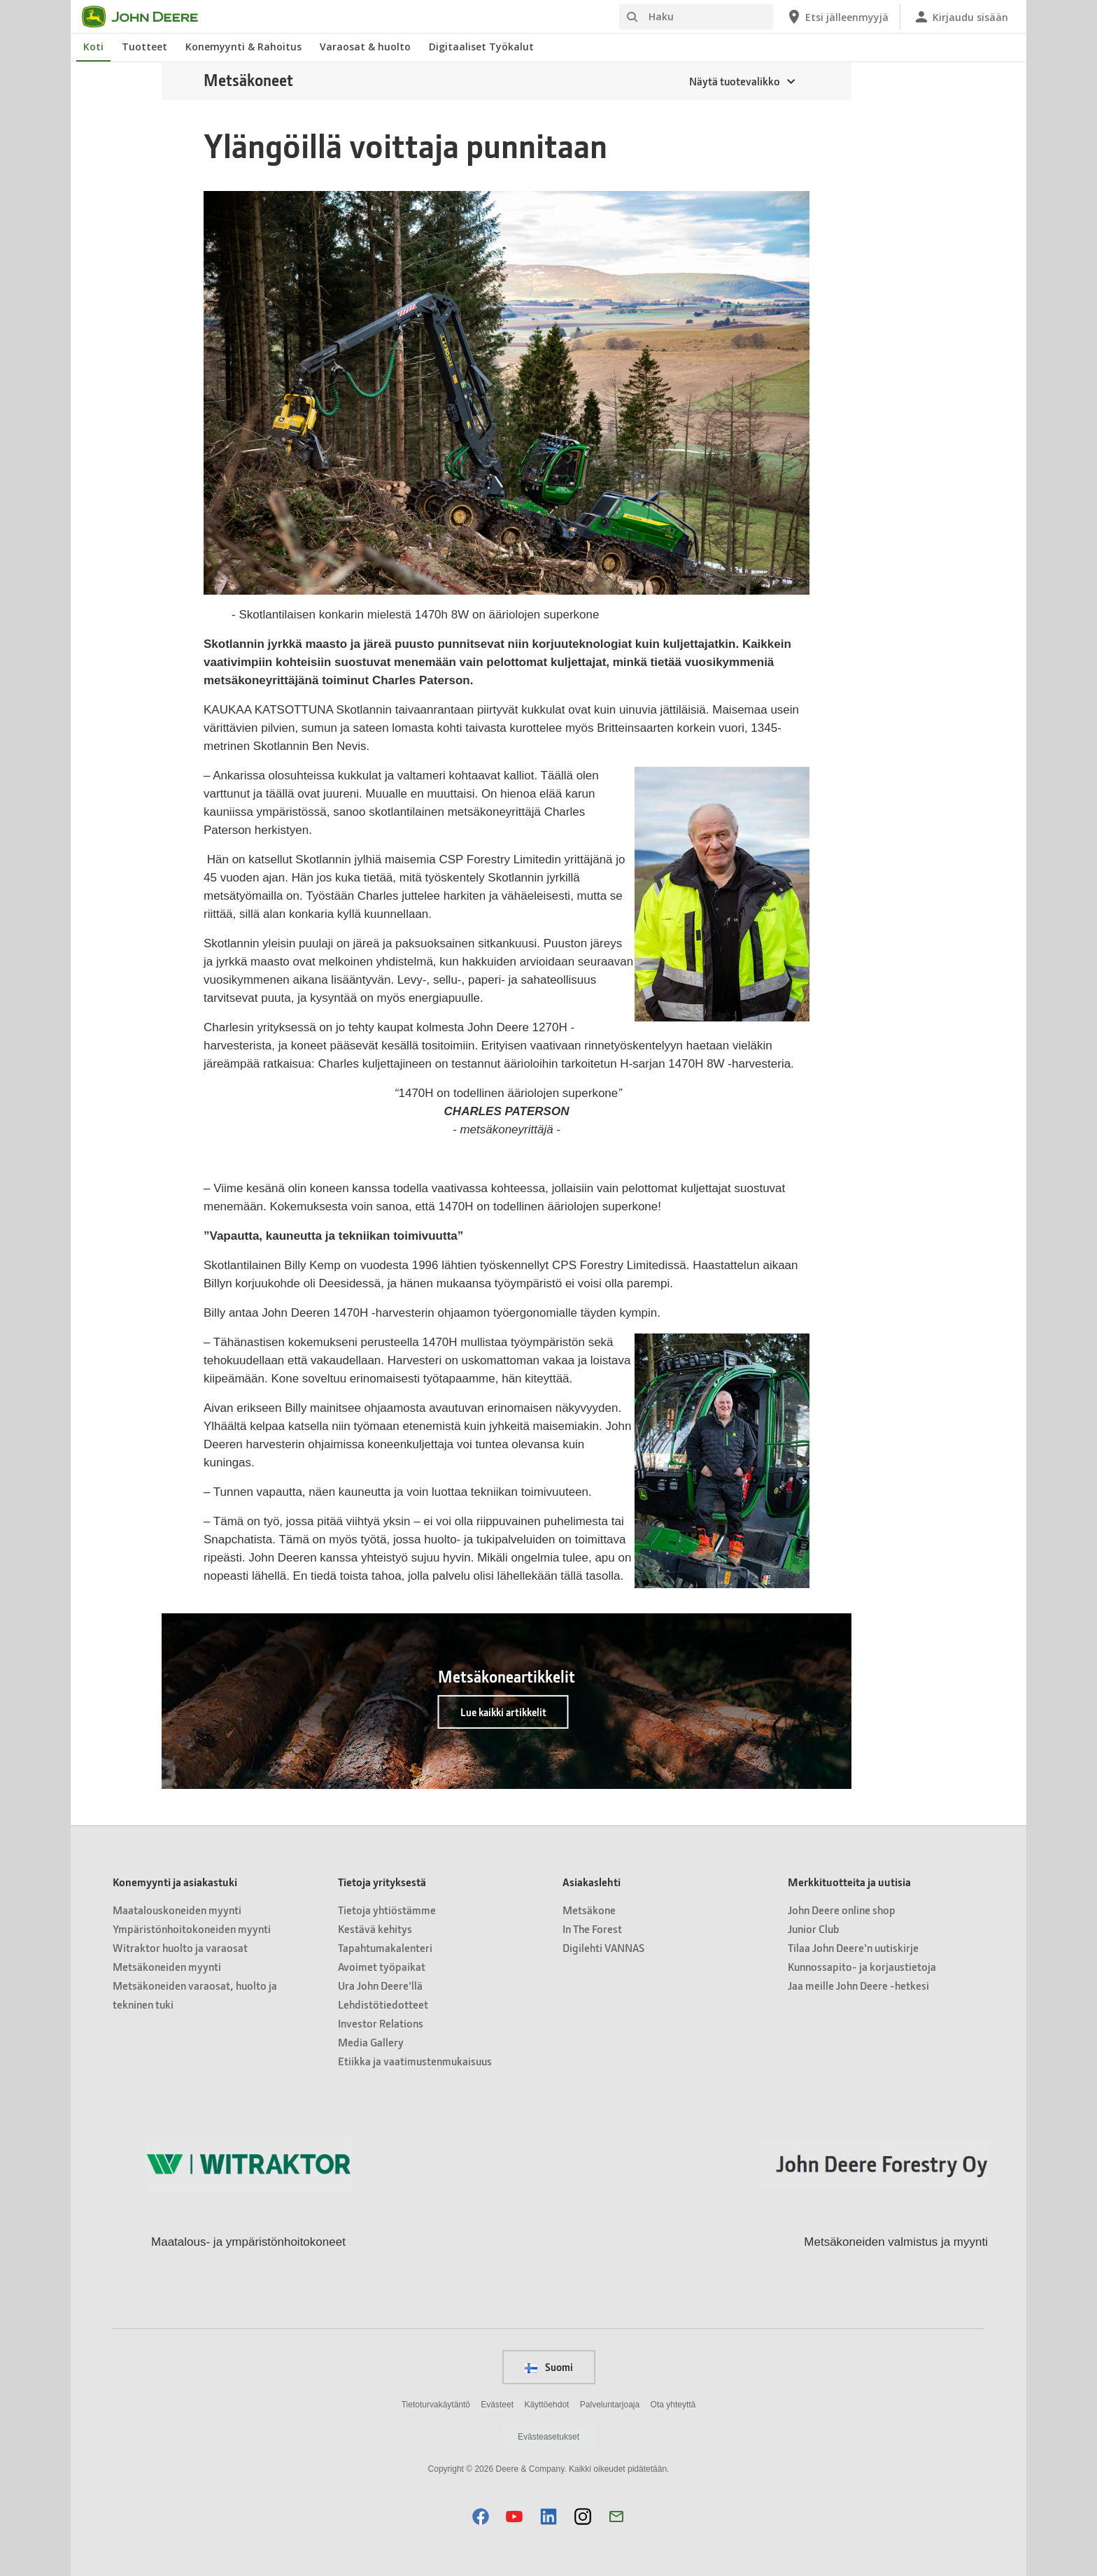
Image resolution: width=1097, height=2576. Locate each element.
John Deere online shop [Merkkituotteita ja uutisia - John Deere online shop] (842, 1909)
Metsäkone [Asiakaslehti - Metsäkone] (589, 1909)
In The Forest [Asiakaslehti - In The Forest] (592, 1928)
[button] (480, 2516)
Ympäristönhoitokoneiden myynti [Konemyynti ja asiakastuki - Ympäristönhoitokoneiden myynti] (192, 1928)
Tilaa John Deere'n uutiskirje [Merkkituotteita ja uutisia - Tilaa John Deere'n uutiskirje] (853, 1947)
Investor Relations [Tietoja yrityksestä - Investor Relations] (380, 2023)
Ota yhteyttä (673, 2404)
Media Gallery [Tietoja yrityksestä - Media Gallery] (371, 2041)
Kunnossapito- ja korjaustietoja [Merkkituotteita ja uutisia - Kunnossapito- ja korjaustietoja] (862, 1966)
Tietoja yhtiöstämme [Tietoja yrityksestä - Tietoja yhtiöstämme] (387, 1909)
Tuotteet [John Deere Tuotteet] (144, 46)
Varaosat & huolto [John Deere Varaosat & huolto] (365, 46)
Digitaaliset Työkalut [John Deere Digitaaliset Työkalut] (481, 46)
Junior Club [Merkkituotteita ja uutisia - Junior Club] (814, 1928)
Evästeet (497, 2404)
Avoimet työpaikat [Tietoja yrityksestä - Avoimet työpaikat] (381, 1966)
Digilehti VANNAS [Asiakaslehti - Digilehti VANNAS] (603, 1947)
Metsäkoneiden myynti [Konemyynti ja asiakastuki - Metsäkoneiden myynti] (167, 1966)
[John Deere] (148, 17)
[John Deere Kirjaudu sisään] (960, 16)
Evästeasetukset (548, 2437)
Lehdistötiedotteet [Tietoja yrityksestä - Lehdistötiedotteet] (383, 2004)
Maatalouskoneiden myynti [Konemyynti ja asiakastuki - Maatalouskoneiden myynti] (177, 1909)
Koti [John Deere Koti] (93, 46)
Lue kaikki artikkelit (503, 1712)
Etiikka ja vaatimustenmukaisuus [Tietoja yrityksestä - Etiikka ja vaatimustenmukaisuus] (415, 2060)
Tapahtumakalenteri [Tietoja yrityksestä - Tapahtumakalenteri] (385, 1947)
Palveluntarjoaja (609, 2404)
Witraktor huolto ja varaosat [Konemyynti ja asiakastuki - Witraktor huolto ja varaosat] (180, 1947)
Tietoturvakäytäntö (436, 2404)
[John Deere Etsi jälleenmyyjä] (837, 16)
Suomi (549, 2367)
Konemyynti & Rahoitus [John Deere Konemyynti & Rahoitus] (243, 46)
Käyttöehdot (546, 2404)
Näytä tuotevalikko (734, 80)
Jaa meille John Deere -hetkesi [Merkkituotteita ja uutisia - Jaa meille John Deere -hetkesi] (858, 1985)
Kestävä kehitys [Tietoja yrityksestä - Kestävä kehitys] (375, 1928)
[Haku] (696, 16)
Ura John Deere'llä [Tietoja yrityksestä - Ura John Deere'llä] (380, 1985)
